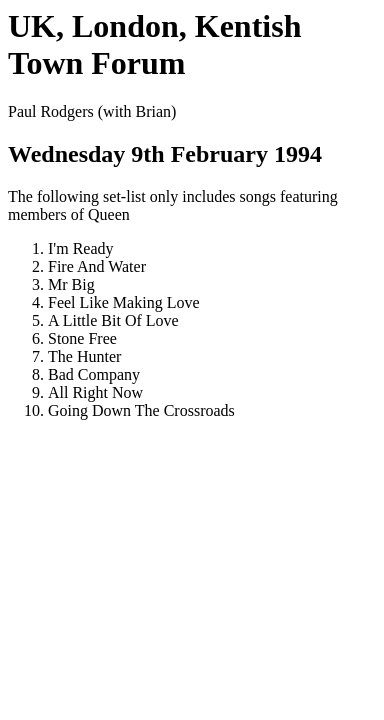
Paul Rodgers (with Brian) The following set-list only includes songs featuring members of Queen (192, 261)
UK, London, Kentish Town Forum (154, 44)
